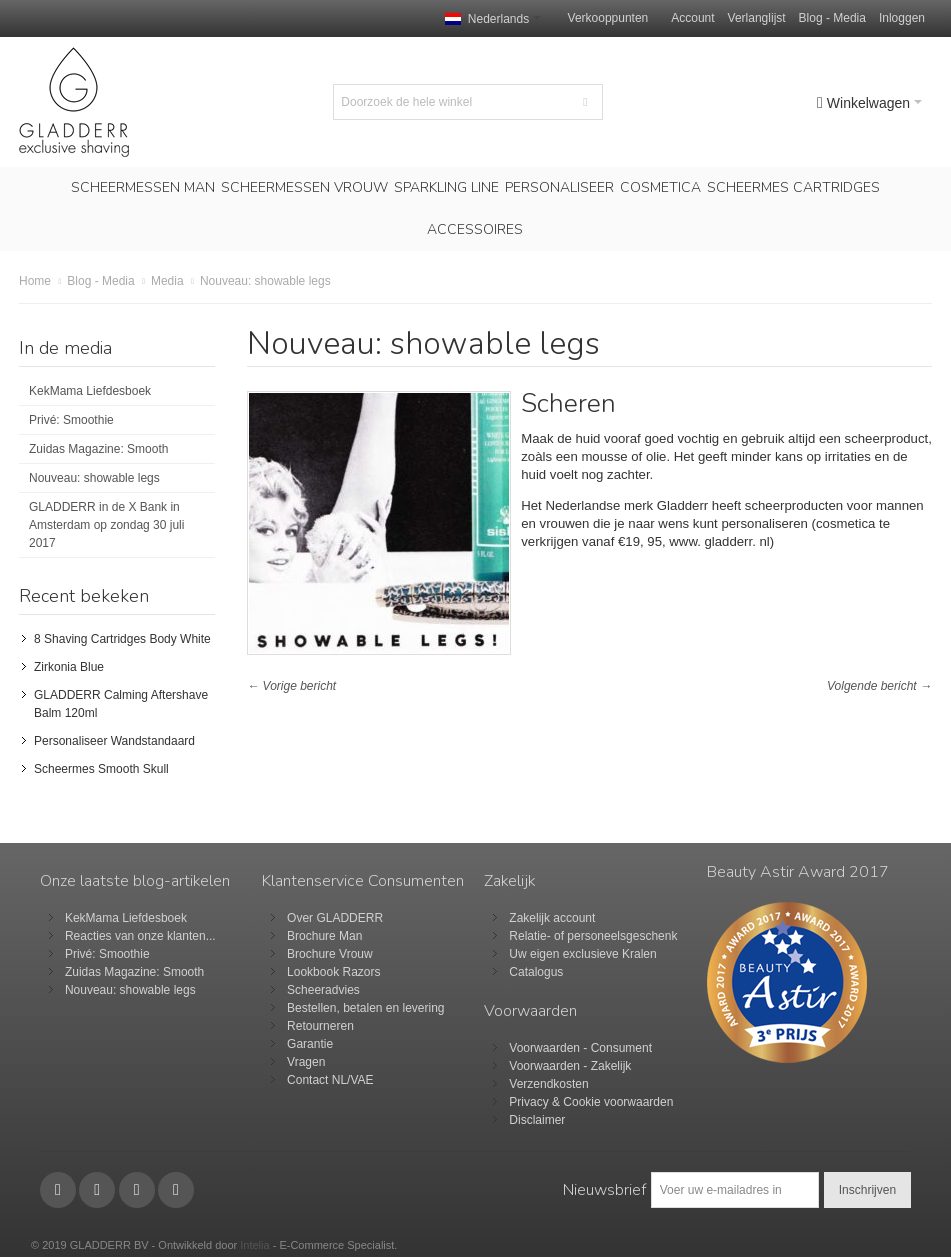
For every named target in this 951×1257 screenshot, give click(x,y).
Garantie (310, 1044)
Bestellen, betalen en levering (365, 1008)
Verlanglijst (757, 18)
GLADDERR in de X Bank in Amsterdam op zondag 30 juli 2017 (106, 525)
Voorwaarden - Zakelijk (570, 1066)
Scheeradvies (323, 990)
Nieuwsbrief (604, 1190)
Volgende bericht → (879, 686)
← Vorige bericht (291, 686)
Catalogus (536, 972)
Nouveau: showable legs (94, 478)
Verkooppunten (608, 18)
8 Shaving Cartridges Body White (122, 639)
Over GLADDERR (335, 918)
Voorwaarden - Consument (580, 1048)
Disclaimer (537, 1120)
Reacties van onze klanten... (140, 936)
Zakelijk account (552, 918)
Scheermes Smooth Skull (101, 769)
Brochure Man (324, 936)
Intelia (254, 1245)
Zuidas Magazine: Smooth (98, 449)
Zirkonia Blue (69, 667)
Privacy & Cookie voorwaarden (591, 1102)
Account (692, 18)
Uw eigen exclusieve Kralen (582, 954)
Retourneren (320, 1026)
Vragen (306, 1062)
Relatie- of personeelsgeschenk (593, 936)
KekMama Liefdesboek (90, 391)
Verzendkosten (548, 1084)
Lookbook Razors (333, 972)
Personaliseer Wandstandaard (114, 741)
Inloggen (902, 18)
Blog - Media (832, 18)
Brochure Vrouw (330, 954)
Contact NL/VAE (330, 1080)
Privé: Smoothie (71, 420)
